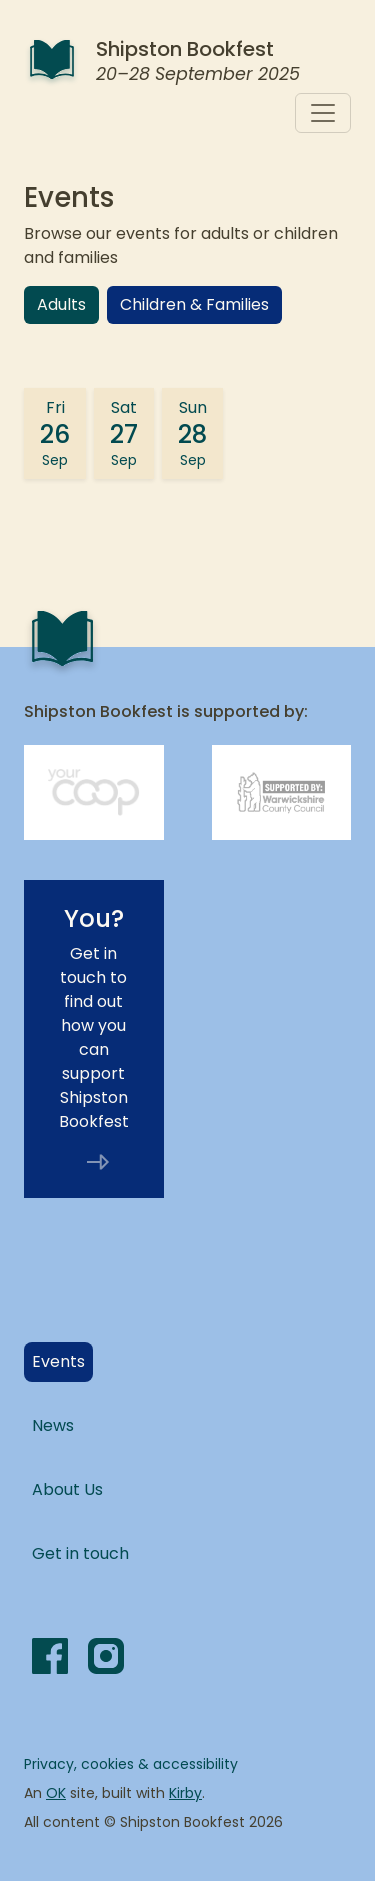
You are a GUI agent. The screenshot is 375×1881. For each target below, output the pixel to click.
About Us (67, 1489)
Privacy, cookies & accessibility (131, 1764)
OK (56, 1793)
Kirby (185, 1793)
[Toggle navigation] (323, 113)
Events (62, 1361)
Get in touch (80, 1553)
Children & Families (194, 304)
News (53, 1425)
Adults (61, 304)
